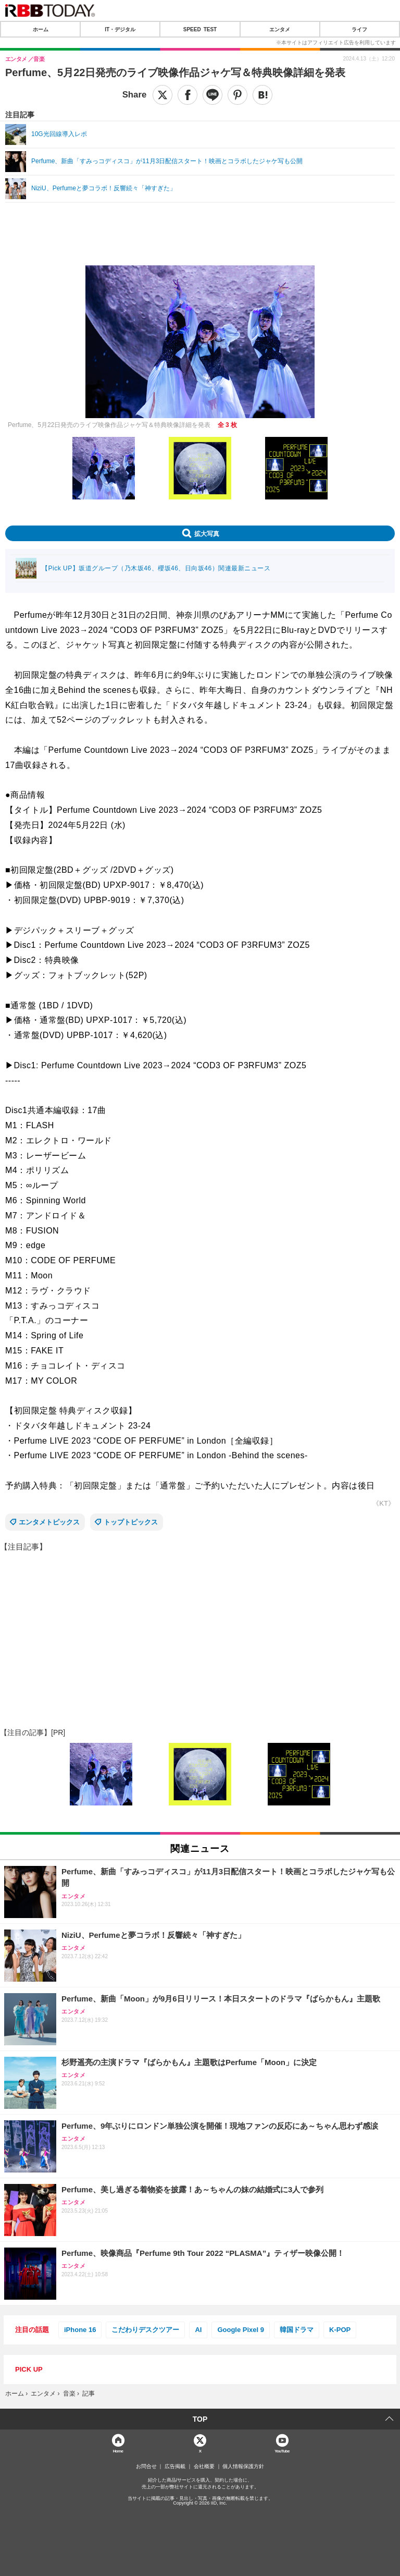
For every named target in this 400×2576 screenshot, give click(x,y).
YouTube (282, 2450)
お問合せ (146, 2466)
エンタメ (279, 29)
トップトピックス (131, 1522)
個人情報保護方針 (243, 2466)
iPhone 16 (80, 2330)
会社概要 (204, 2466)
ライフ (359, 29)
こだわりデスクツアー (145, 2330)
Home (118, 2450)
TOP (200, 2419)
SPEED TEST (200, 29)
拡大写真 (206, 533)
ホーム (40, 29)
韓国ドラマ (297, 2330)
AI (198, 2330)
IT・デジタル (120, 29)
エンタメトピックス (49, 1522)
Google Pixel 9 (240, 2330)
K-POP (340, 2330)
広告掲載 (175, 2466)
